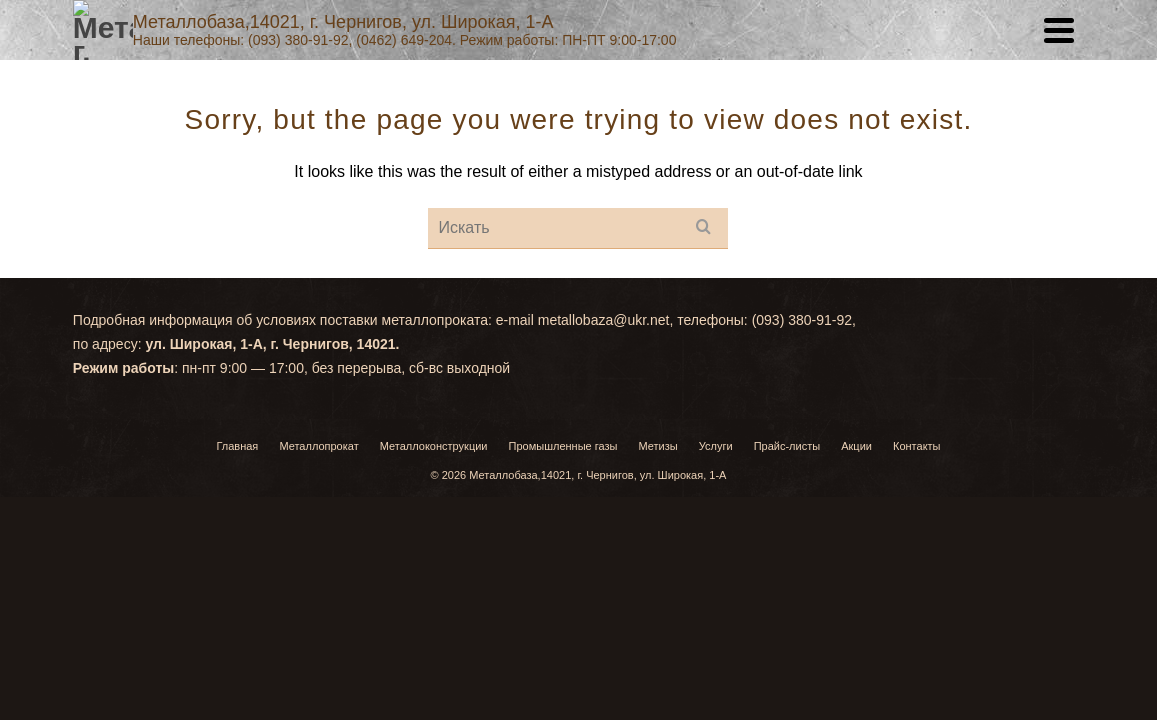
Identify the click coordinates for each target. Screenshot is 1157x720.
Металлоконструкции (434, 628)
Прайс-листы (584, 220)
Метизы (658, 628)
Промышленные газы (563, 628)
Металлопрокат (318, 628)
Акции (695, 220)
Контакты (791, 220)
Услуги (469, 220)
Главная (359, 220)
